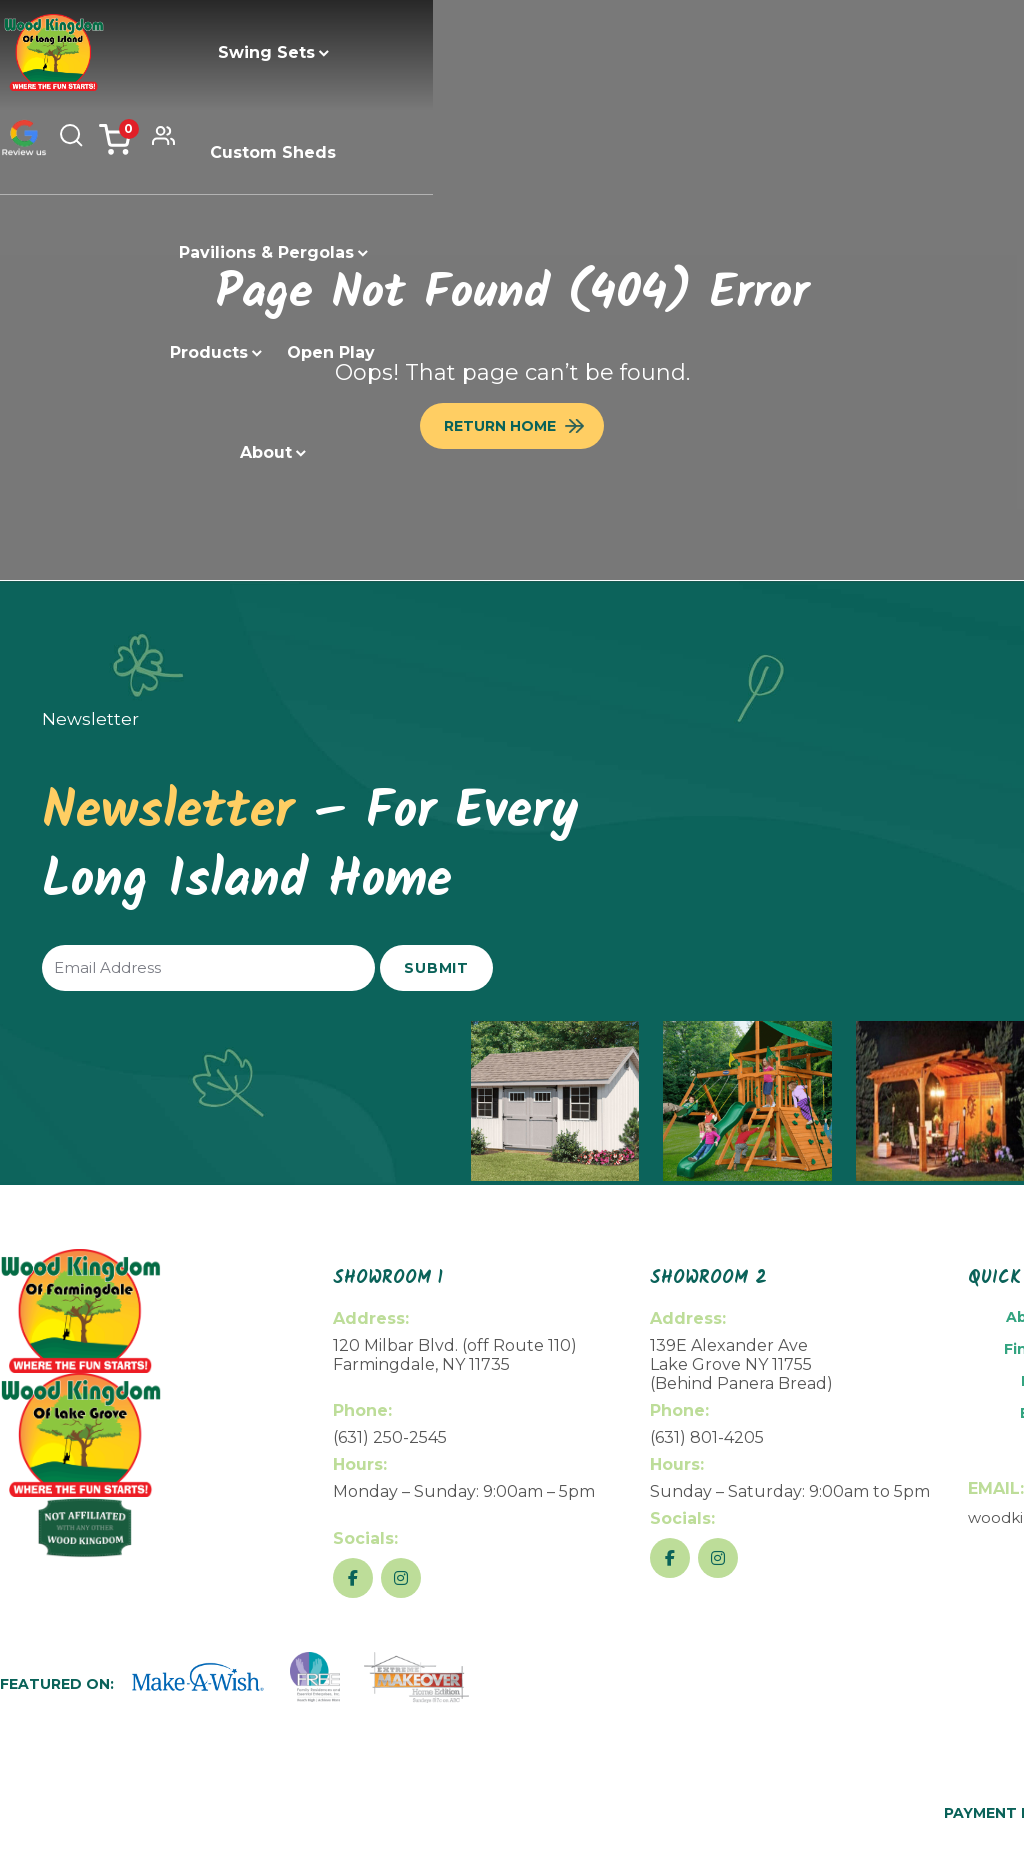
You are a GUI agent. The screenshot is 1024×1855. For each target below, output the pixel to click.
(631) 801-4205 (707, 1437)
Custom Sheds (375, 52)
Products (714, 52)
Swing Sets (224, 52)
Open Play (427, 152)
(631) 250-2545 (390, 1437)
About (522, 152)
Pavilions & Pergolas (550, 52)
